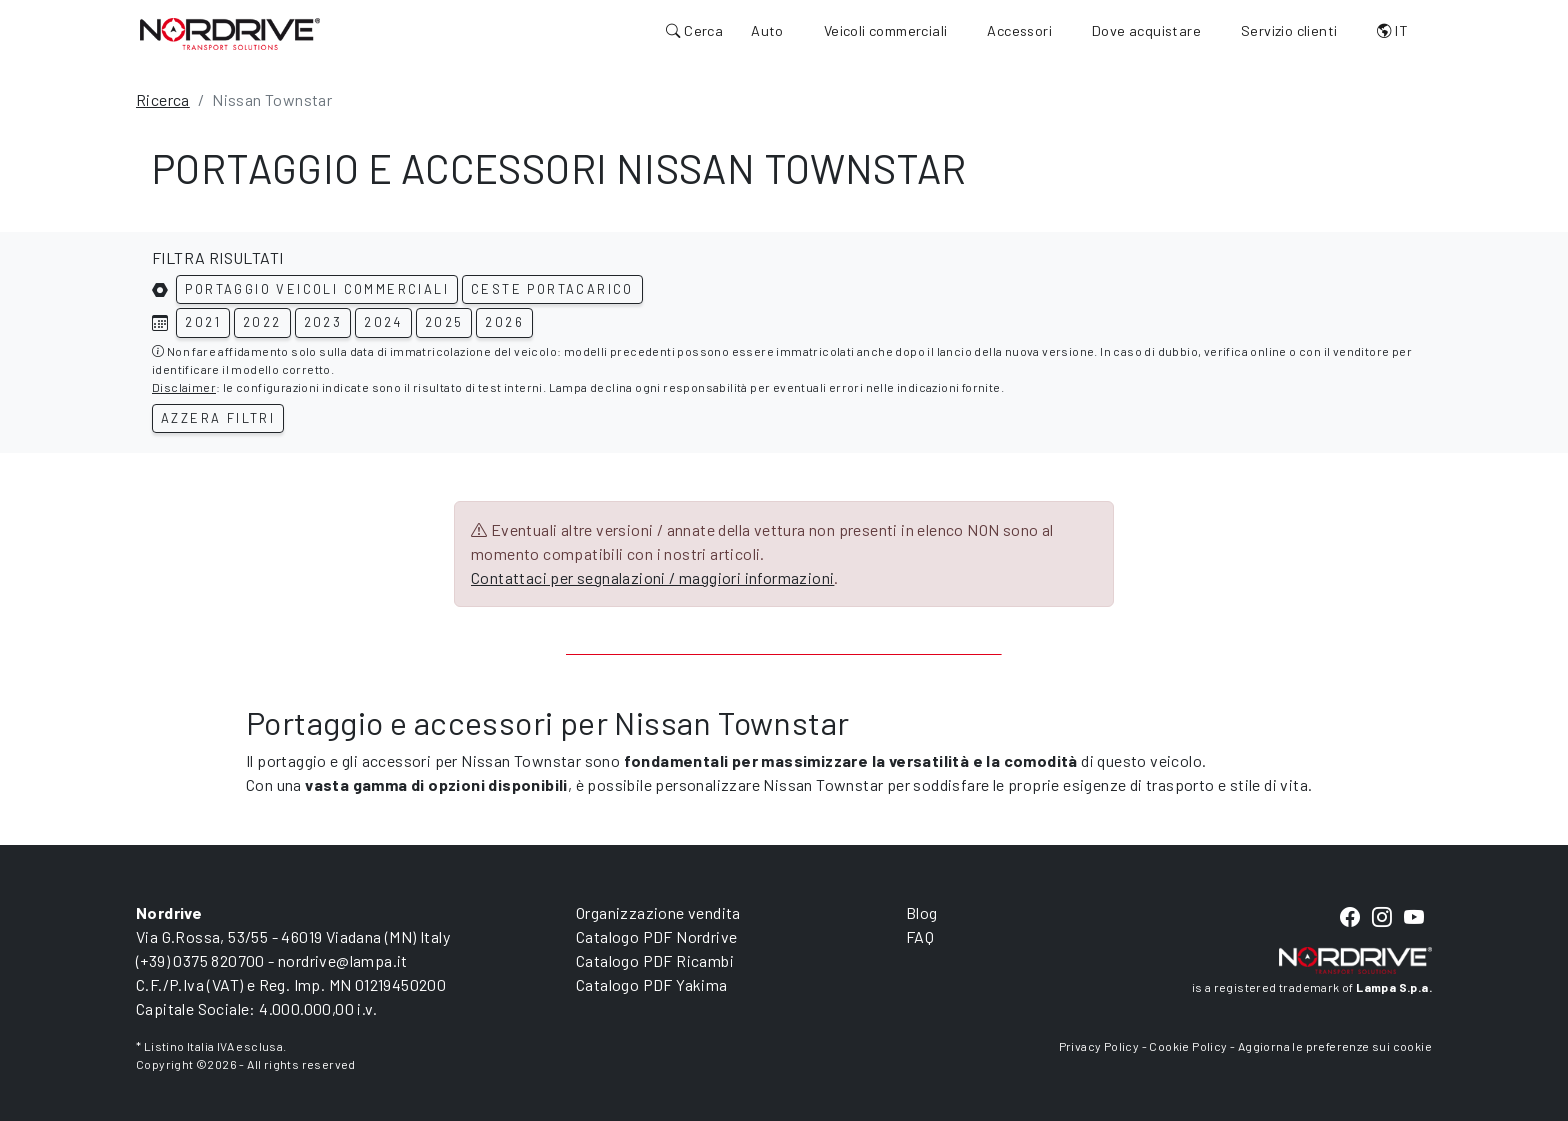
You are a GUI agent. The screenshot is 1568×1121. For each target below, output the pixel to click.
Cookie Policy (1188, 1046)
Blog (922, 912)
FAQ (920, 936)
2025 (444, 322)
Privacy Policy (1099, 1046)
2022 (262, 322)
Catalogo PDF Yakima (652, 984)
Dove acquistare (1146, 30)
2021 (203, 322)
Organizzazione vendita (658, 912)
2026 (504, 322)
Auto (767, 30)
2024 (383, 322)
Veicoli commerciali (886, 30)
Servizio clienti (1289, 30)
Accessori (1019, 30)
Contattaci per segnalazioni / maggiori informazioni (652, 577)
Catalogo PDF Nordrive (656, 936)
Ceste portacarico (552, 289)
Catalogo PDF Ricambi (655, 960)
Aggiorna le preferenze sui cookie (1335, 1046)
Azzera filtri (218, 418)
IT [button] (1392, 30)
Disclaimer (184, 387)
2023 (323, 322)
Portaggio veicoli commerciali (317, 289)
